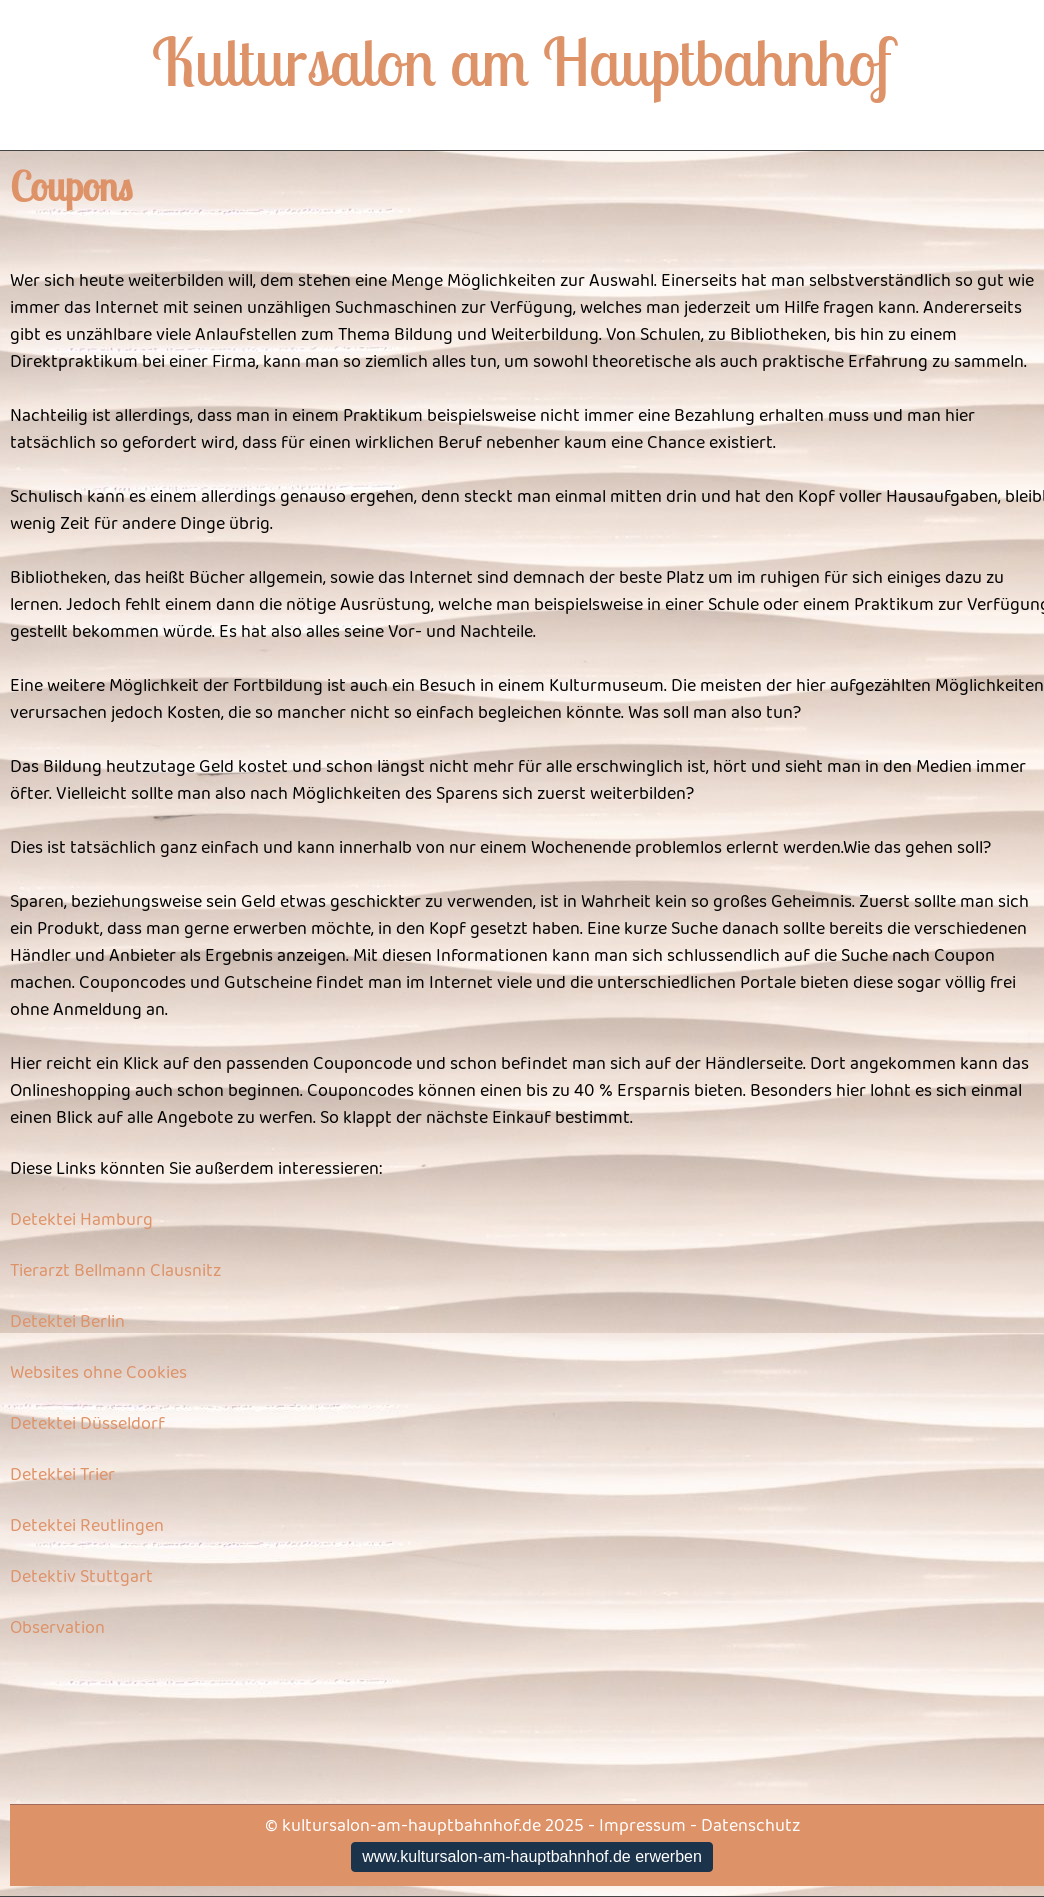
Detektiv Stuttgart (81, 1577)
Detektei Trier (62, 1475)
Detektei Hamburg (81, 1220)
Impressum (642, 1826)
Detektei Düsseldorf (87, 1424)
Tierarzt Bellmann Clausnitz (115, 1271)
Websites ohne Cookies (98, 1373)
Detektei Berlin (67, 1322)
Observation (57, 1628)
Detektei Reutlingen (87, 1526)
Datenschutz (750, 1826)
